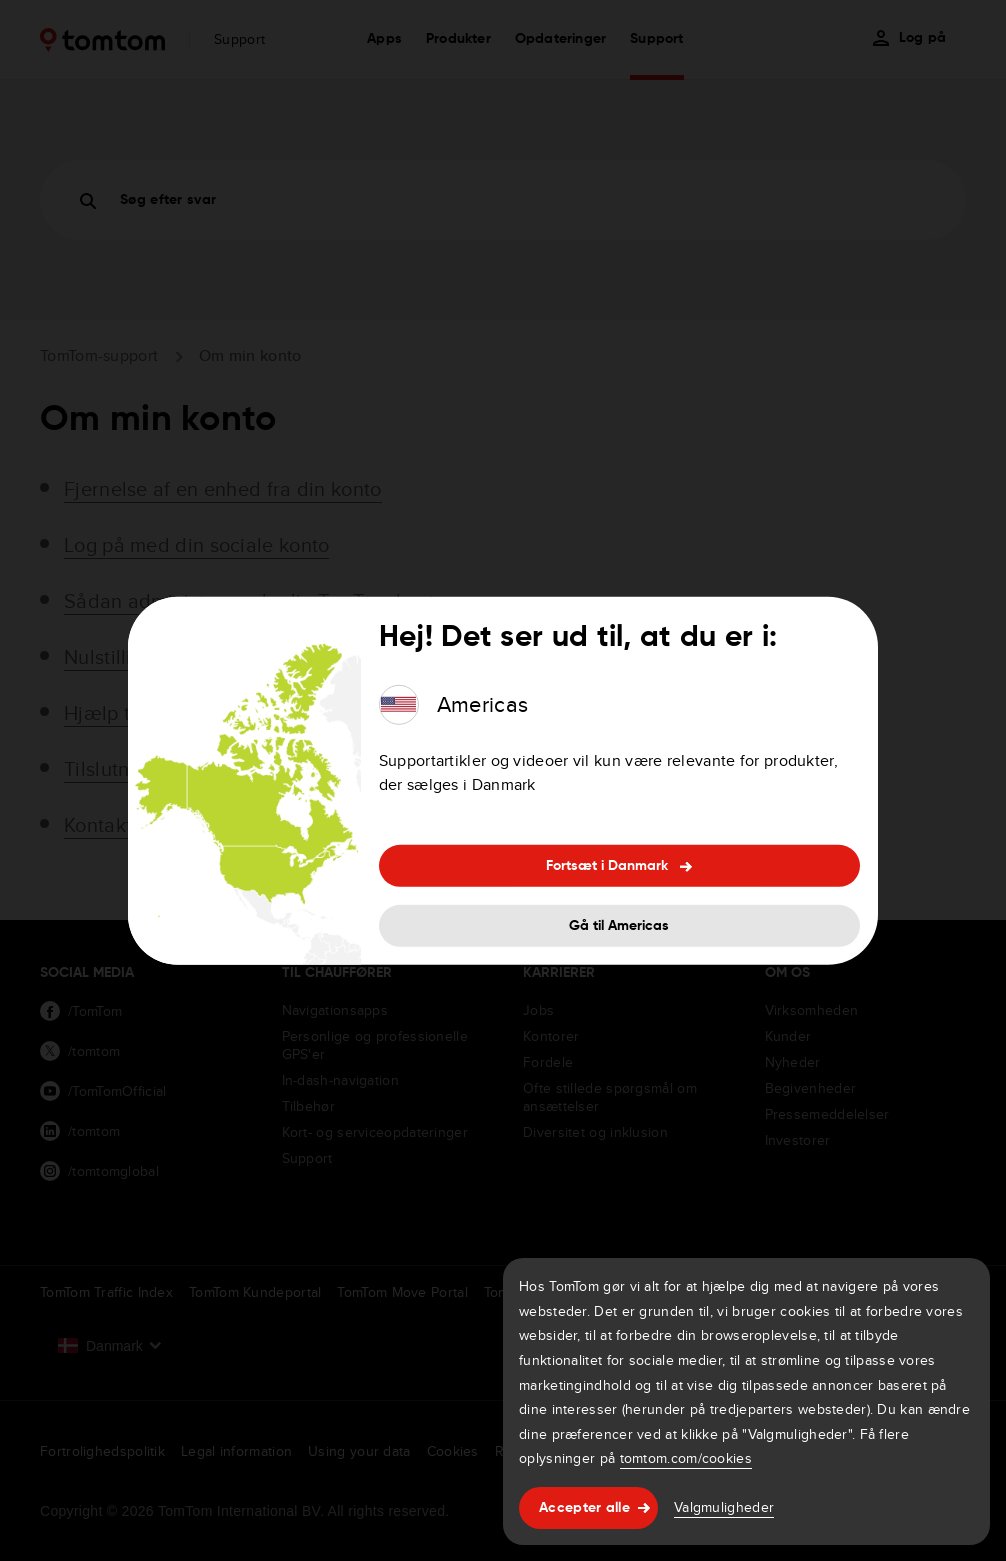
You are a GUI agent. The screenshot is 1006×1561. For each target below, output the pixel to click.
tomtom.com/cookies (686, 1458)
